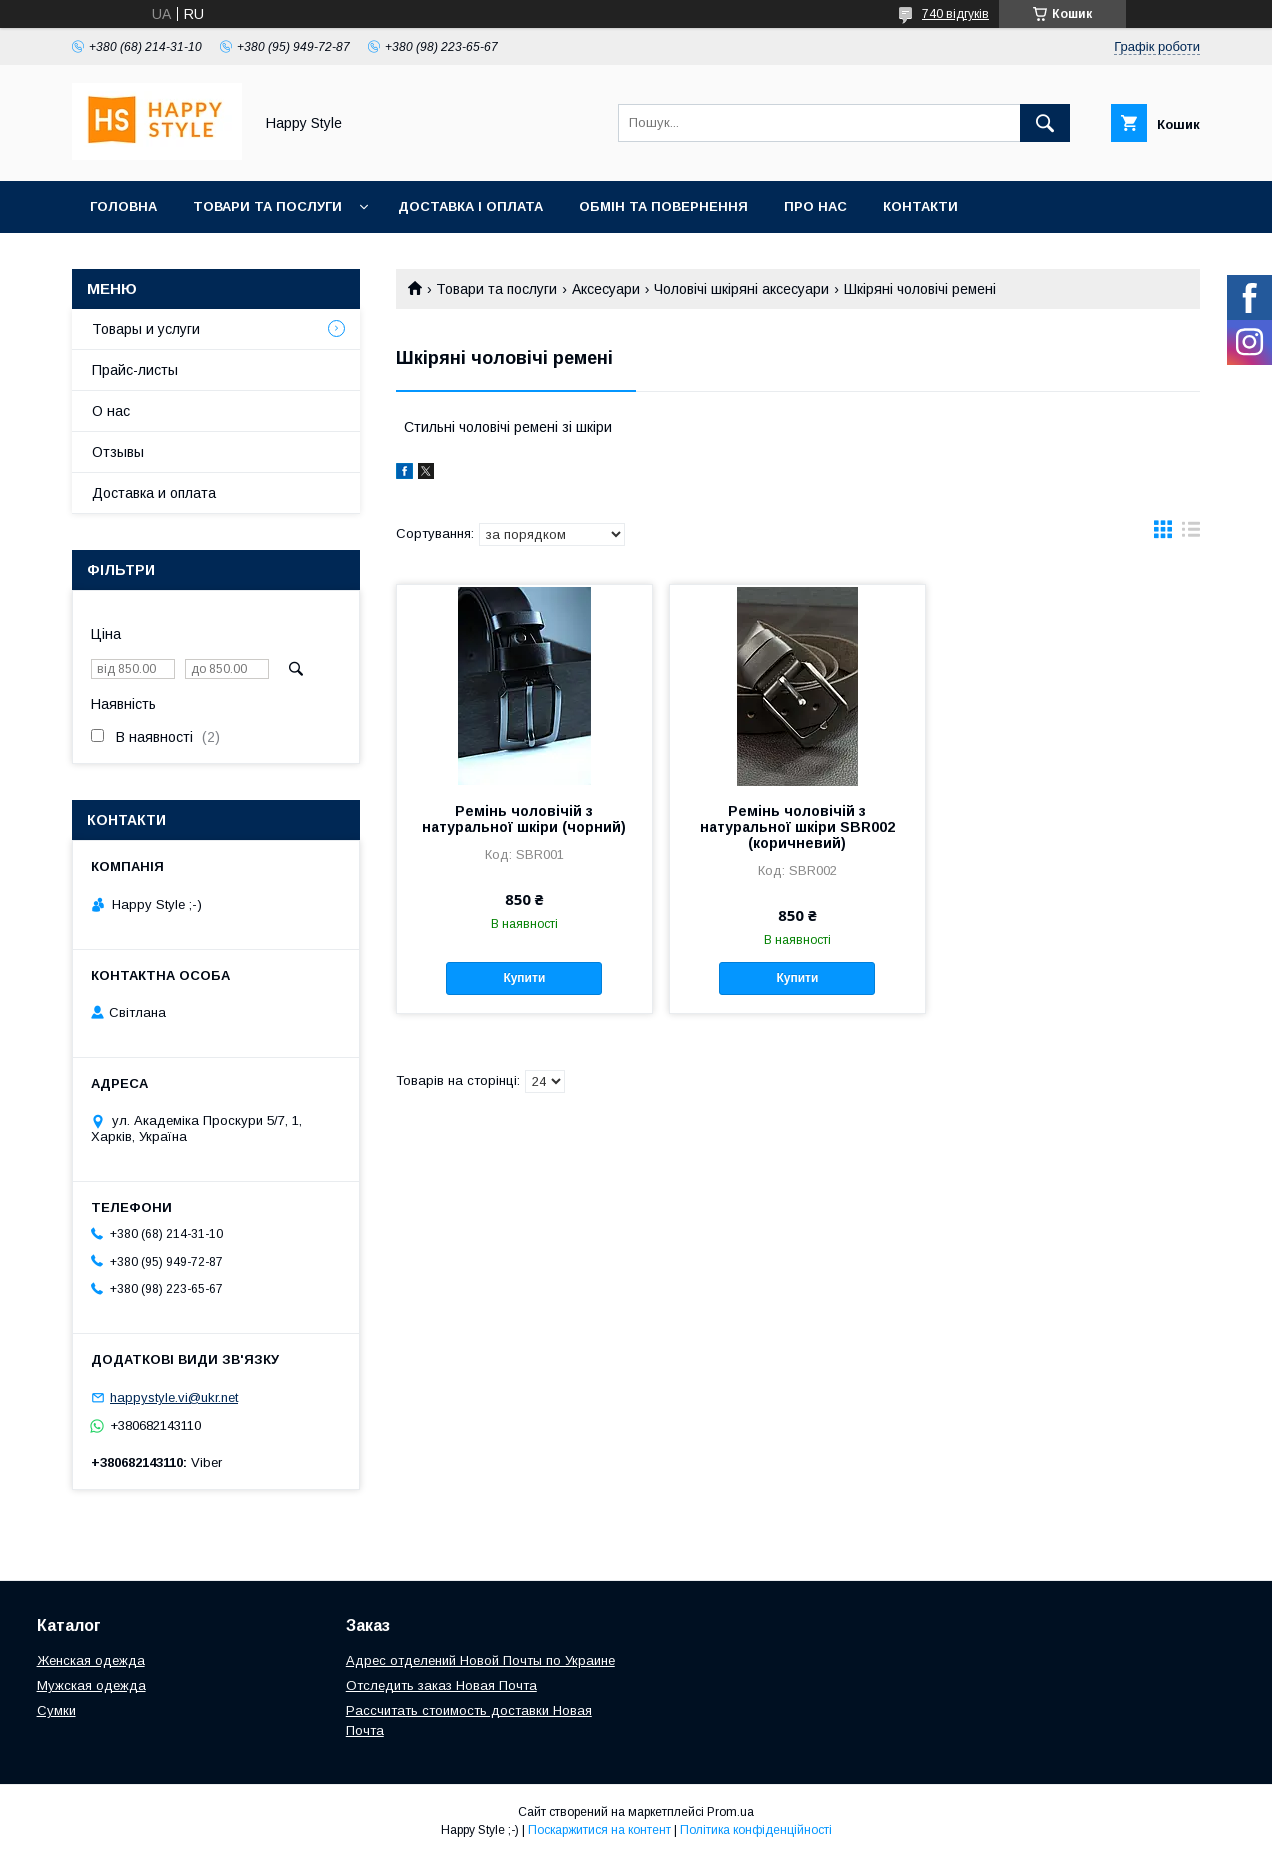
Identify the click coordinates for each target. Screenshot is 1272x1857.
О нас (111, 411)
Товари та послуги (267, 206)
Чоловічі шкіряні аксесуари (741, 289)
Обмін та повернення (663, 206)
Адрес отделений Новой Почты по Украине (480, 1660)
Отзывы (118, 452)
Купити (524, 978)
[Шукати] (1045, 123)
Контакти (920, 206)
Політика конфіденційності (756, 1830)
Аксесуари (606, 289)
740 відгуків (955, 14)
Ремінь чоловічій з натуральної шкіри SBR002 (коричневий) (797, 827)
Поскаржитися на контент (599, 1830)
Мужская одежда (91, 1685)
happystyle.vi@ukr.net (174, 1397)
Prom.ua (730, 1812)
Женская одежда (91, 1660)
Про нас (815, 206)
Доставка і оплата (470, 206)
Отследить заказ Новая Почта (441, 1685)
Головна (123, 206)
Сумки (56, 1710)
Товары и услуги (146, 329)
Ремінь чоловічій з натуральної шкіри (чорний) (524, 819)
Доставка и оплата (154, 493)
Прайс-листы (135, 370)
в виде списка (1191, 534)
